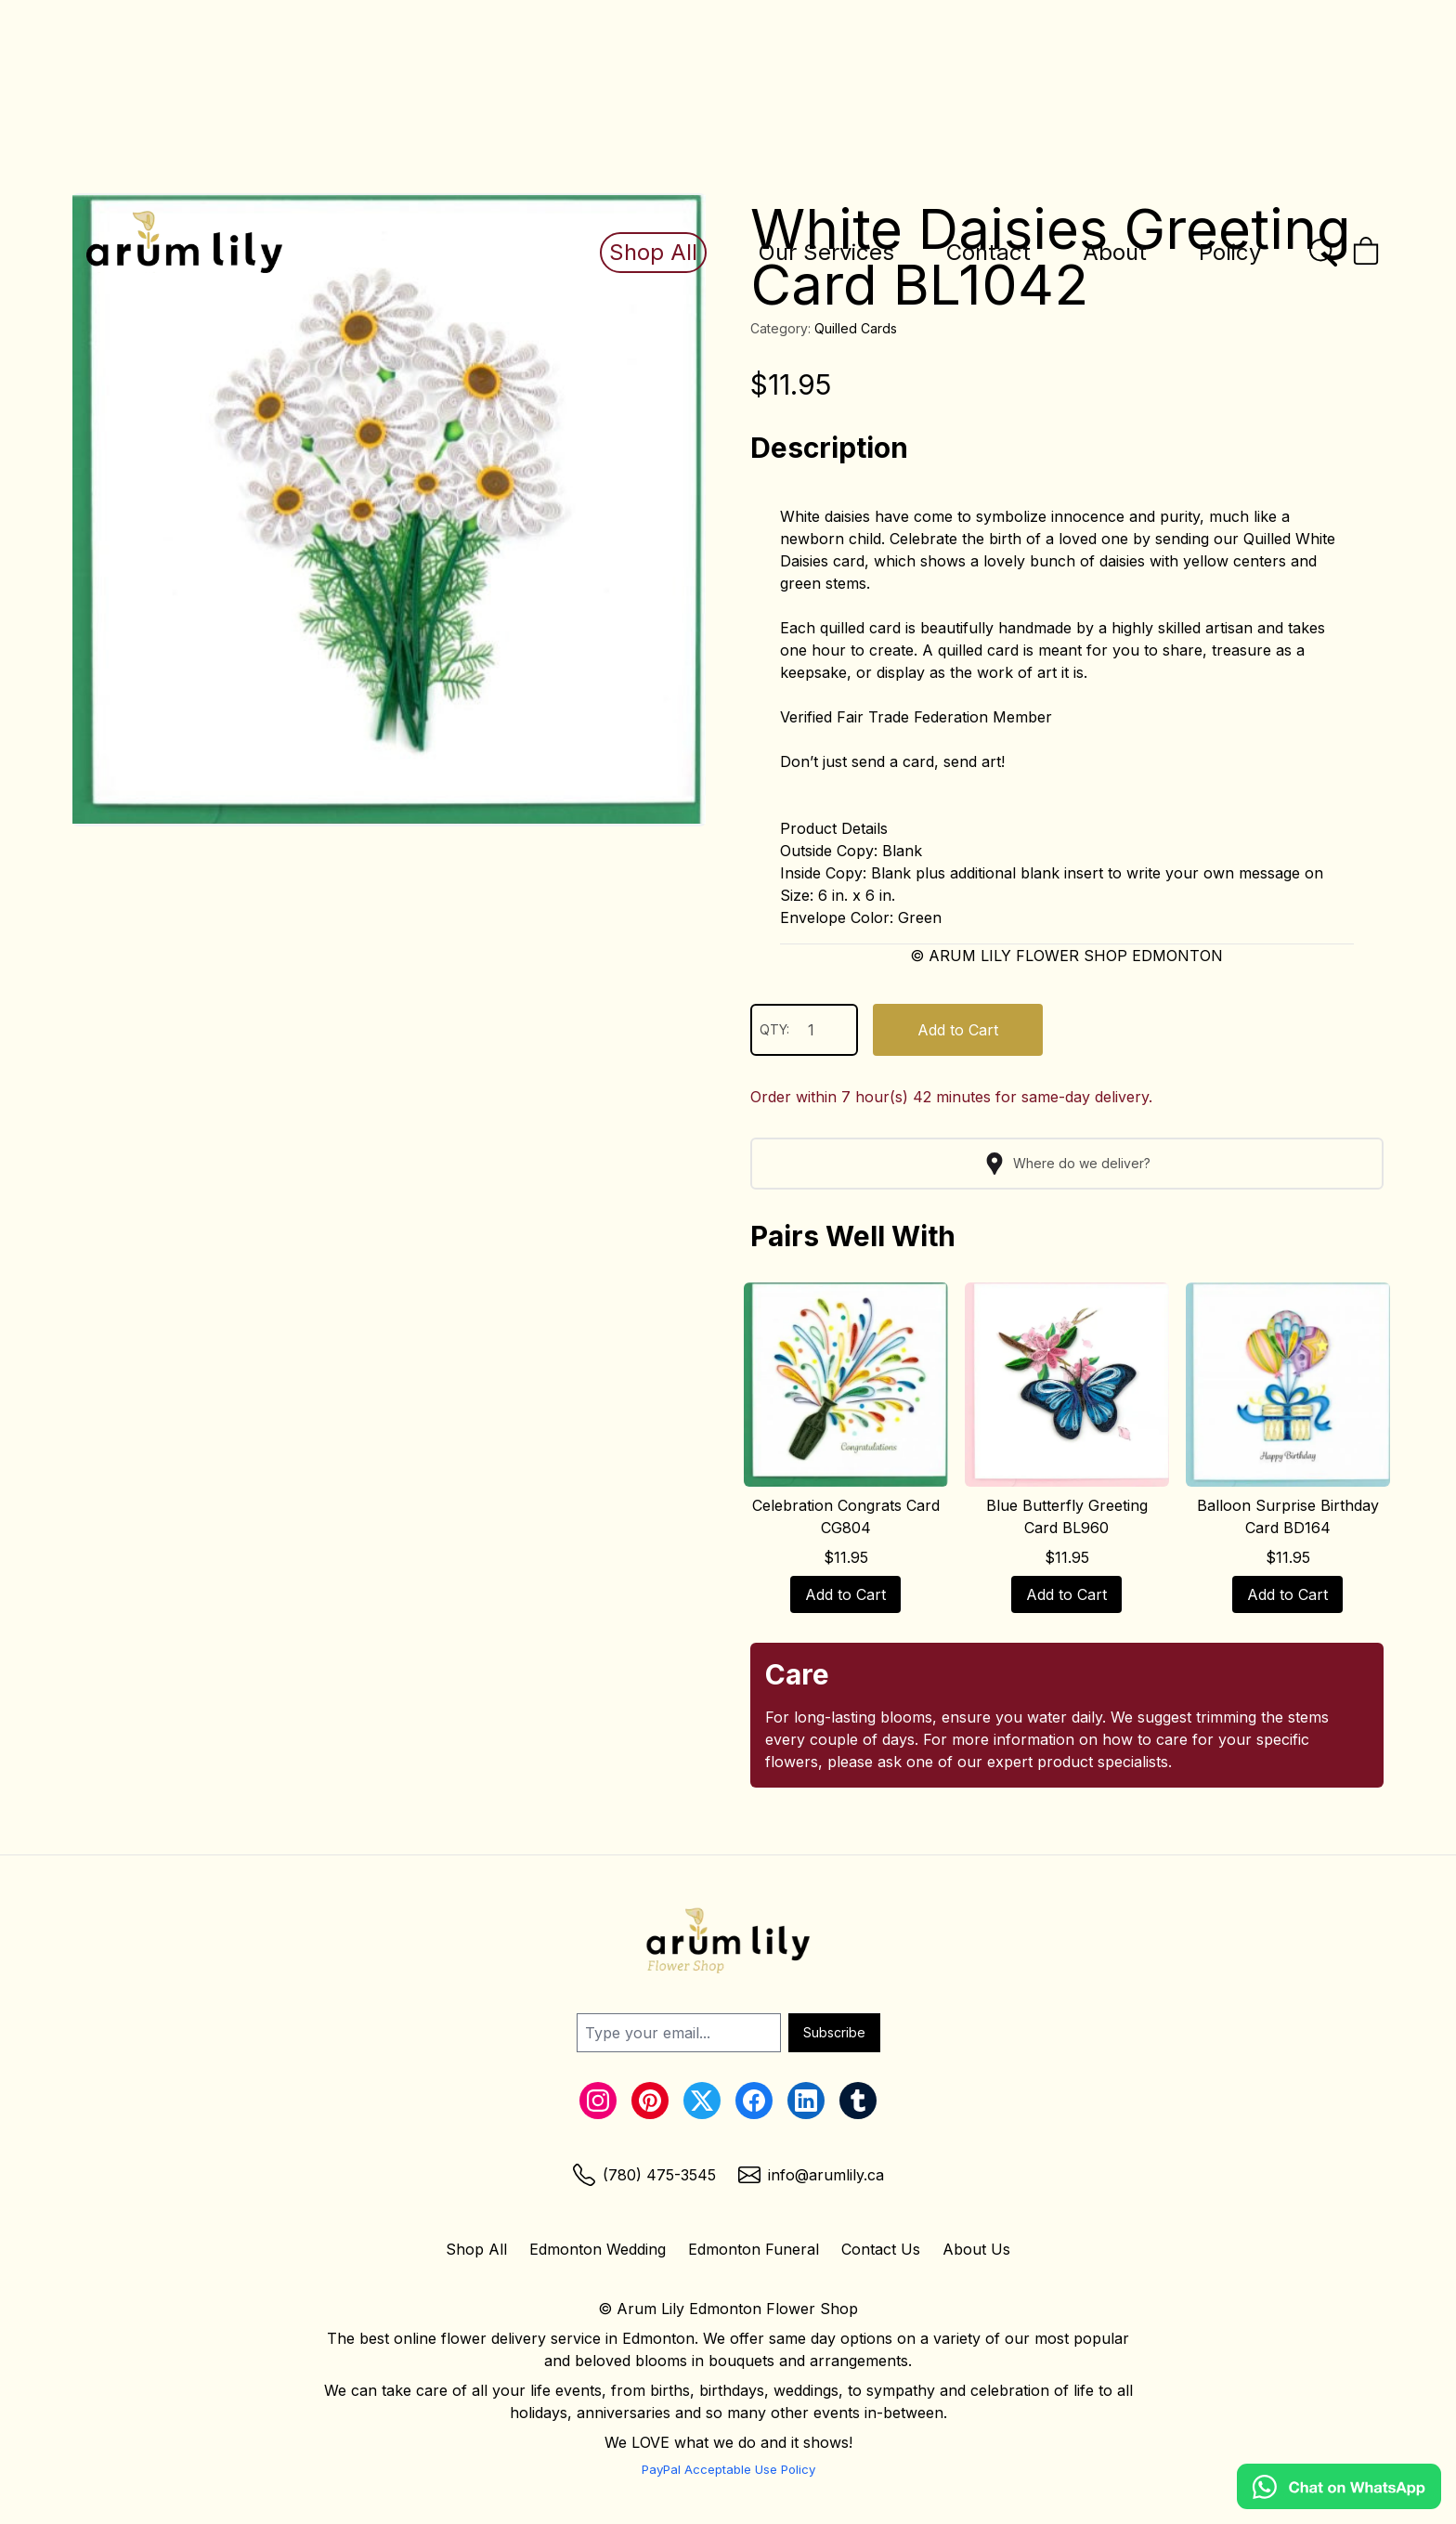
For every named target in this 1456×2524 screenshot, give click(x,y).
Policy (1230, 252)
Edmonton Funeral (753, 2249)
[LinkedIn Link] (806, 2100)
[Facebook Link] (754, 2100)
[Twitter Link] (702, 2100)
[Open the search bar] (1323, 252)
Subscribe (834, 2032)
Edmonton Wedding (597, 2249)
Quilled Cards (855, 328)
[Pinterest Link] (650, 2100)
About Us (976, 2249)
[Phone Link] (644, 2174)
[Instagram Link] (598, 2100)
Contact (988, 252)
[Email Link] (811, 2174)
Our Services (826, 252)
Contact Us (880, 2249)
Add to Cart (957, 1030)
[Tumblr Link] (858, 2100)
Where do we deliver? (1066, 1163)
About (1115, 252)
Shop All (653, 252)
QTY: (804, 1029)
